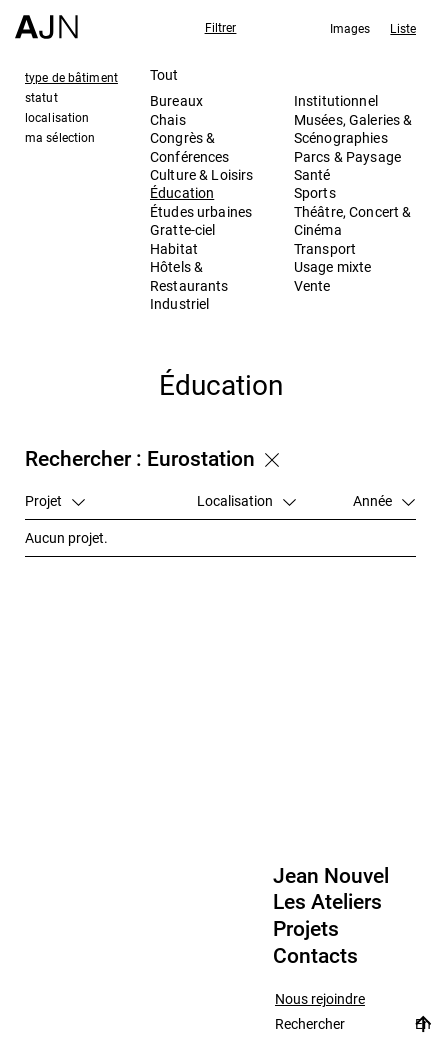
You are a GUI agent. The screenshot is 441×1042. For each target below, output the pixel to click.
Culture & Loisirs (201, 174)
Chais (168, 119)
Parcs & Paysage (347, 156)
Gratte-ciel (183, 229)
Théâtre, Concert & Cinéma (353, 220)
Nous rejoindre (320, 999)
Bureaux (176, 100)
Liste (403, 28)
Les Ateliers (327, 902)
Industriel (179, 303)
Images (350, 28)
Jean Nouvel (331, 876)
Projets (306, 929)
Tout (164, 74)
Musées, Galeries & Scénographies (353, 128)
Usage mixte (333, 266)
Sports (315, 192)
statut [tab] (41, 97)
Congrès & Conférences (190, 146)
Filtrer (221, 27)
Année (384, 500)
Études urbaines (201, 211)
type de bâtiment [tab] (71, 77)
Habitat (174, 248)
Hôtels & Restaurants (189, 275)
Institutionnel (336, 100)
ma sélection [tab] (60, 137)
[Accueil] (46, 19)
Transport (325, 248)
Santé (312, 174)
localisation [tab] (57, 117)
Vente (312, 285)
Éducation (182, 192)
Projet (55, 500)
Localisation (246, 500)
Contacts (315, 956)
